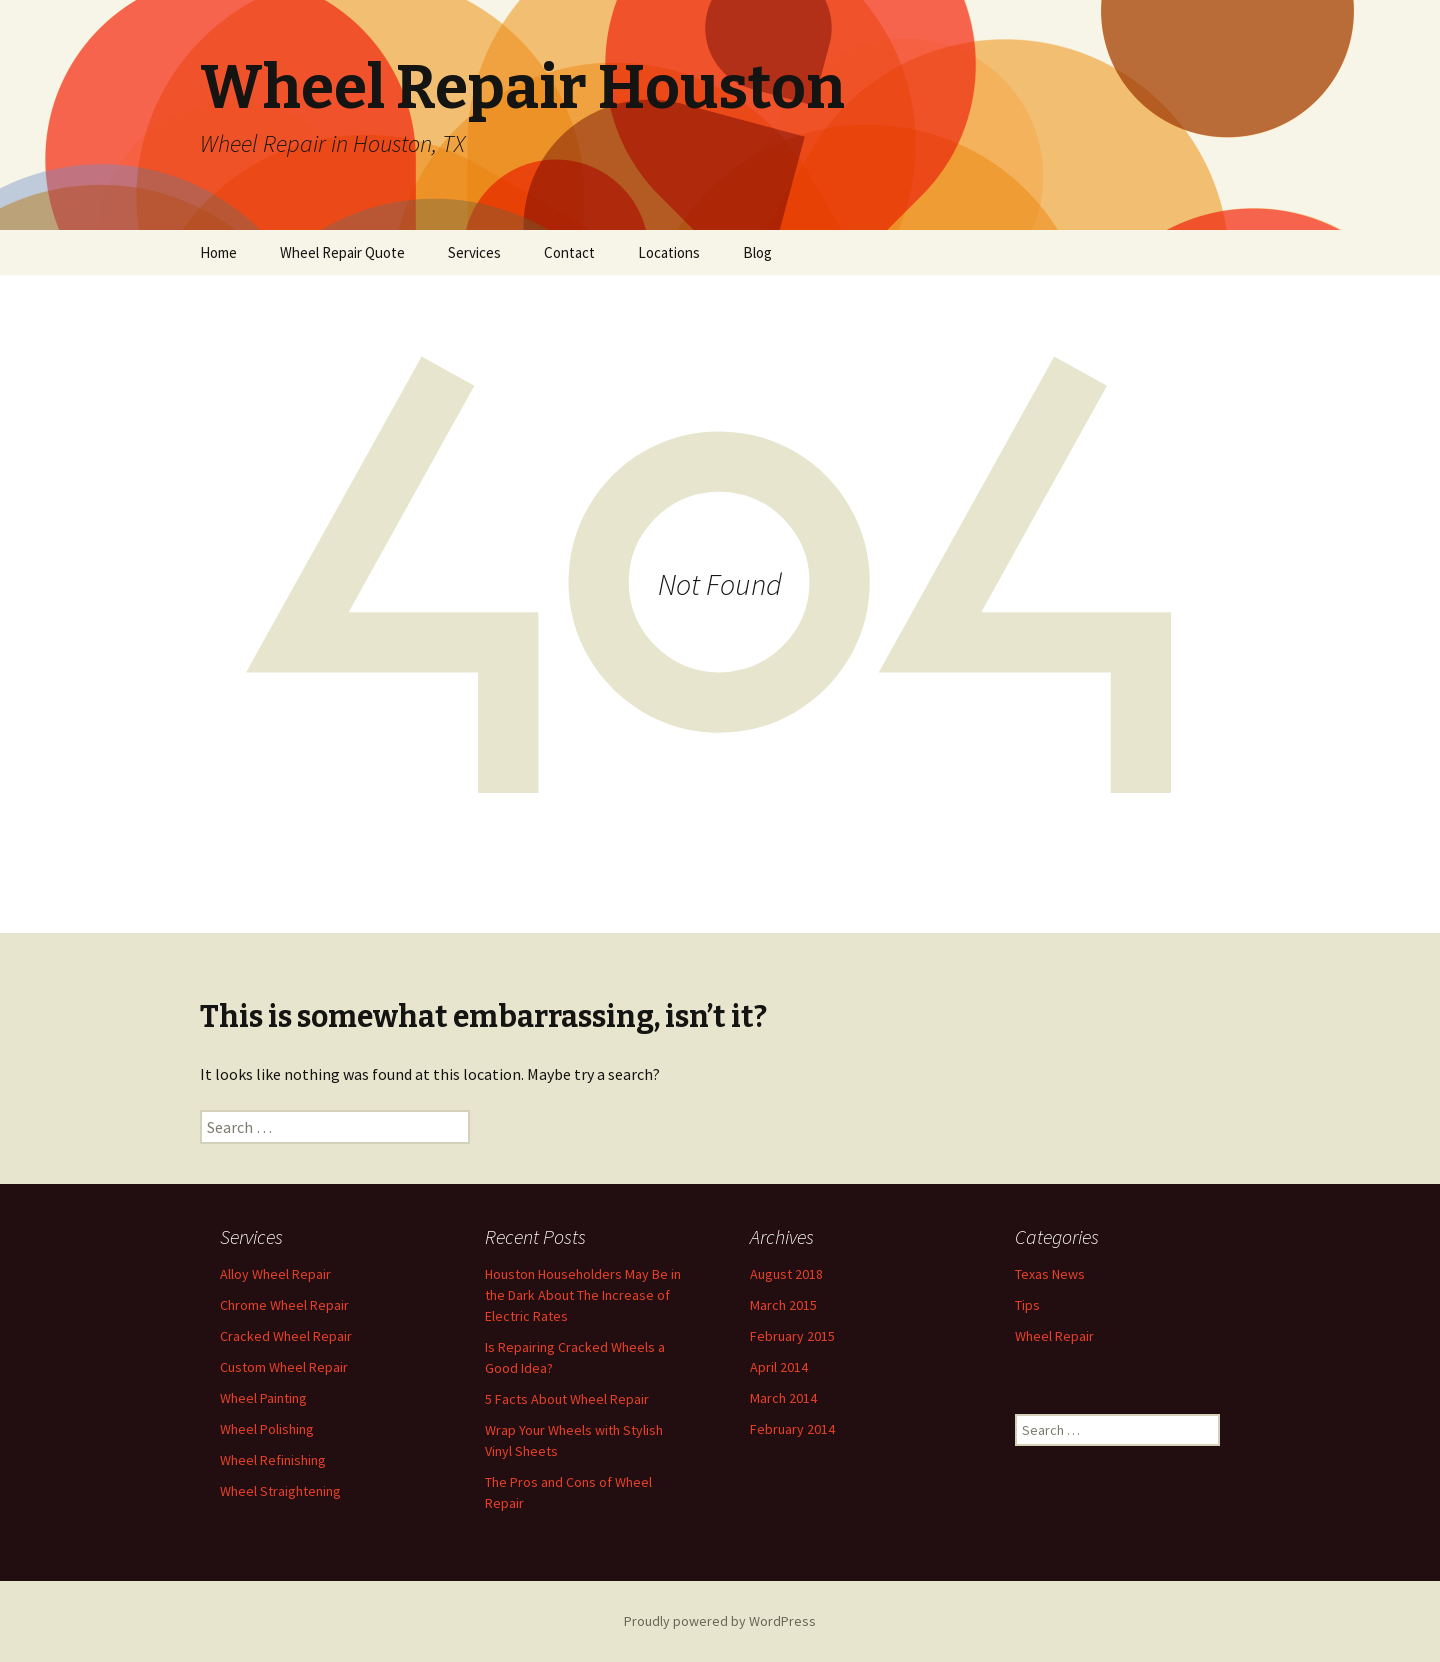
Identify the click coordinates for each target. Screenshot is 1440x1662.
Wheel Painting (263, 1398)
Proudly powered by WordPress (720, 1621)
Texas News (1050, 1274)
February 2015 (792, 1336)
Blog (757, 252)
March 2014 (783, 1398)
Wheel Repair (1054, 1336)
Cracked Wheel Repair (286, 1336)
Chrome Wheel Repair (284, 1305)
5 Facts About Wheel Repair (567, 1399)
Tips (1027, 1305)
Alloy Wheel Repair (275, 1274)
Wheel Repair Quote (342, 252)
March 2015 (783, 1305)
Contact (569, 252)
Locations (669, 252)
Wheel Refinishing (273, 1460)
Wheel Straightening (280, 1491)
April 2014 (779, 1367)
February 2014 (792, 1429)
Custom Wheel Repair (284, 1367)
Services (474, 252)
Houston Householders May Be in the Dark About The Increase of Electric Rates (583, 1295)
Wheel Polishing (267, 1429)
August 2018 (786, 1274)
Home (218, 252)
